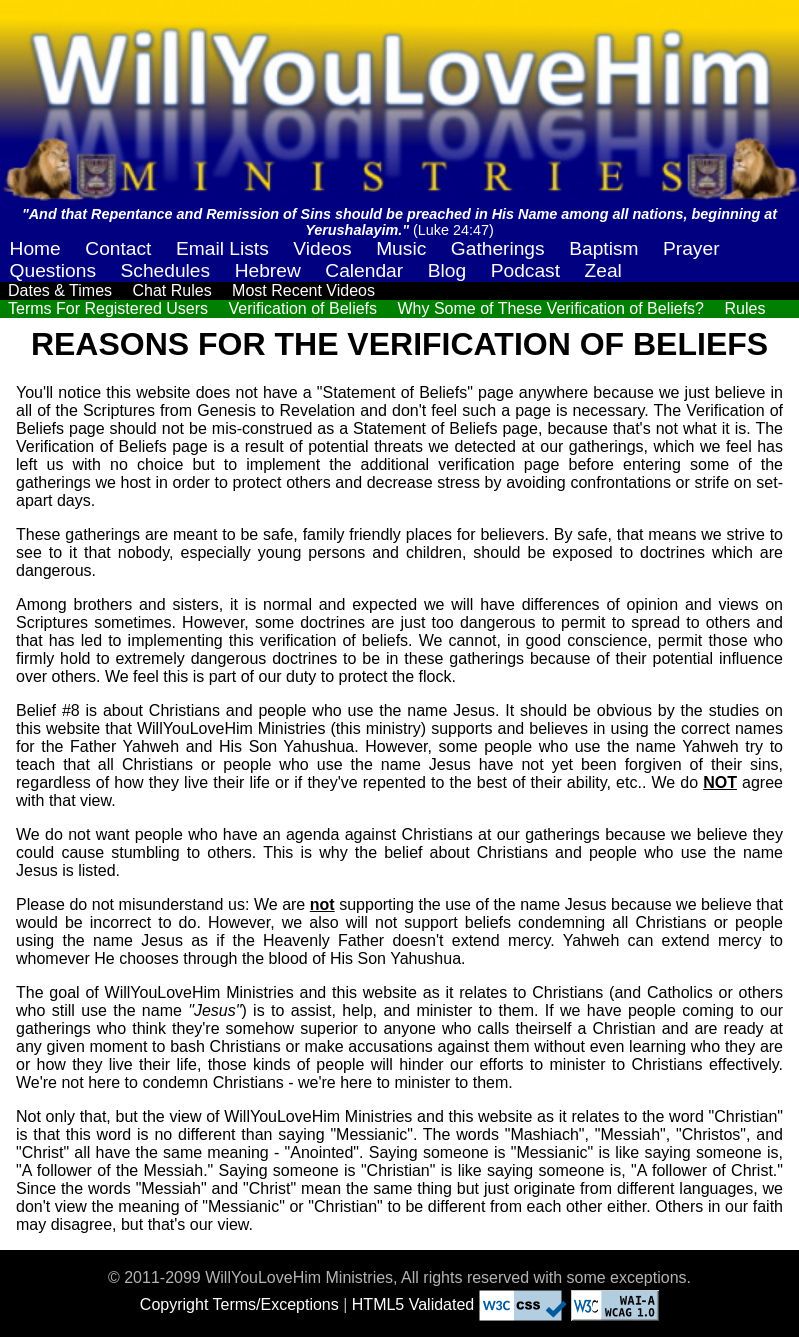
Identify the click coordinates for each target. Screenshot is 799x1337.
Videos (322, 248)
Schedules (166, 270)
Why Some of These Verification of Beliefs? (550, 308)
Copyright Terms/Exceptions (239, 1304)
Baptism (603, 248)
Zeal (603, 270)
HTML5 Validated (413, 1304)
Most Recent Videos (303, 290)
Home (35, 248)
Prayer (691, 248)
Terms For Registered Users (108, 308)
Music (401, 248)
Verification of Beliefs (303, 308)
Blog (447, 270)
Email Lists (222, 248)
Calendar (364, 270)
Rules (744, 308)
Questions (53, 270)
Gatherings (498, 248)
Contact (118, 248)
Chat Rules (171, 290)
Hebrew (268, 270)
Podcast (525, 270)
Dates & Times (60, 290)
